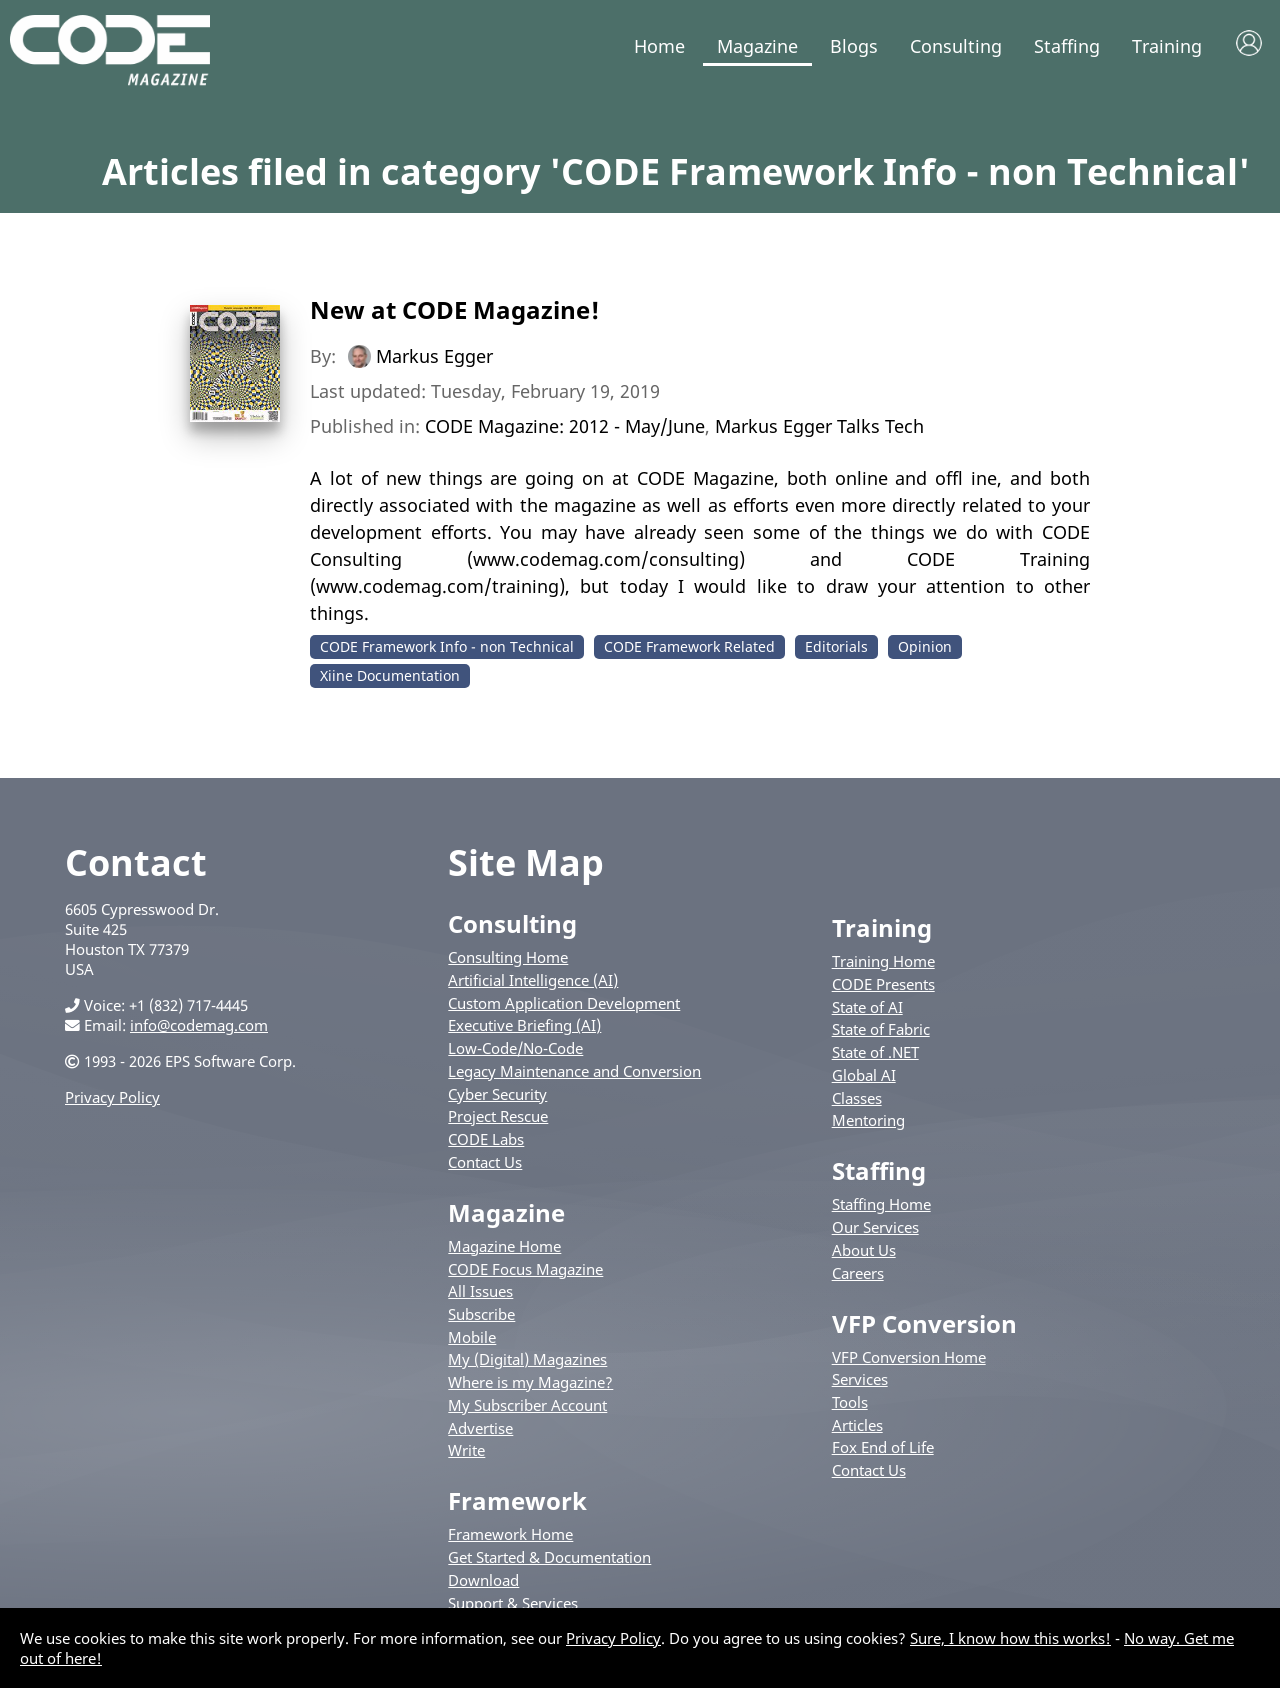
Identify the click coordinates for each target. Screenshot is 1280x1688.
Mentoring (868, 1120)
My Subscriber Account (527, 1405)
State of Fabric (881, 1029)
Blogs (854, 46)
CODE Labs (486, 1139)
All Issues (480, 1291)
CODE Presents (883, 984)
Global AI (864, 1075)
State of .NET (875, 1052)
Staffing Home (881, 1204)
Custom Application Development (564, 1003)
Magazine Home (504, 1246)
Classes (857, 1098)
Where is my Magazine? (530, 1382)
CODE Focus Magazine (525, 1269)
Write (466, 1450)
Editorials (836, 646)
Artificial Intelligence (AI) (533, 980)
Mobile (472, 1337)
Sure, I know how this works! (1010, 1638)
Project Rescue (498, 1116)
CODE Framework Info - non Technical (447, 646)
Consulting (956, 46)
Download (483, 1580)
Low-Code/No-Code (515, 1048)
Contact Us (485, 1162)
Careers (858, 1273)
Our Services (875, 1227)
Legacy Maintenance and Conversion (574, 1071)
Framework (517, 1500)
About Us (864, 1250)
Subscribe (481, 1314)
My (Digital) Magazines (527, 1359)
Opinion (925, 646)
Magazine (757, 46)
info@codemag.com (199, 1025)
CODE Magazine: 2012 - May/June (565, 426)
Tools (850, 1402)
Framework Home (510, 1534)
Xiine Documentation (390, 675)
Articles (857, 1425)
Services (860, 1379)
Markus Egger (434, 356)
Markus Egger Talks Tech (819, 426)
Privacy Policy (112, 1097)
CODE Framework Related (689, 646)
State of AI (867, 1007)
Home (659, 46)
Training (1167, 46)
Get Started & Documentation (549, 1557)
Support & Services (513, 1603)
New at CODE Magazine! (455, 309)
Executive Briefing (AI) (524, 1025)
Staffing (1067, 46)
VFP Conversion (924, 1323)
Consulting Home (508, 957)
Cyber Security (497, 1094)
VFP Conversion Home (909, 1357)
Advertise (480, 1428)
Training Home (883, 961)
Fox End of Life (883, 1447)
